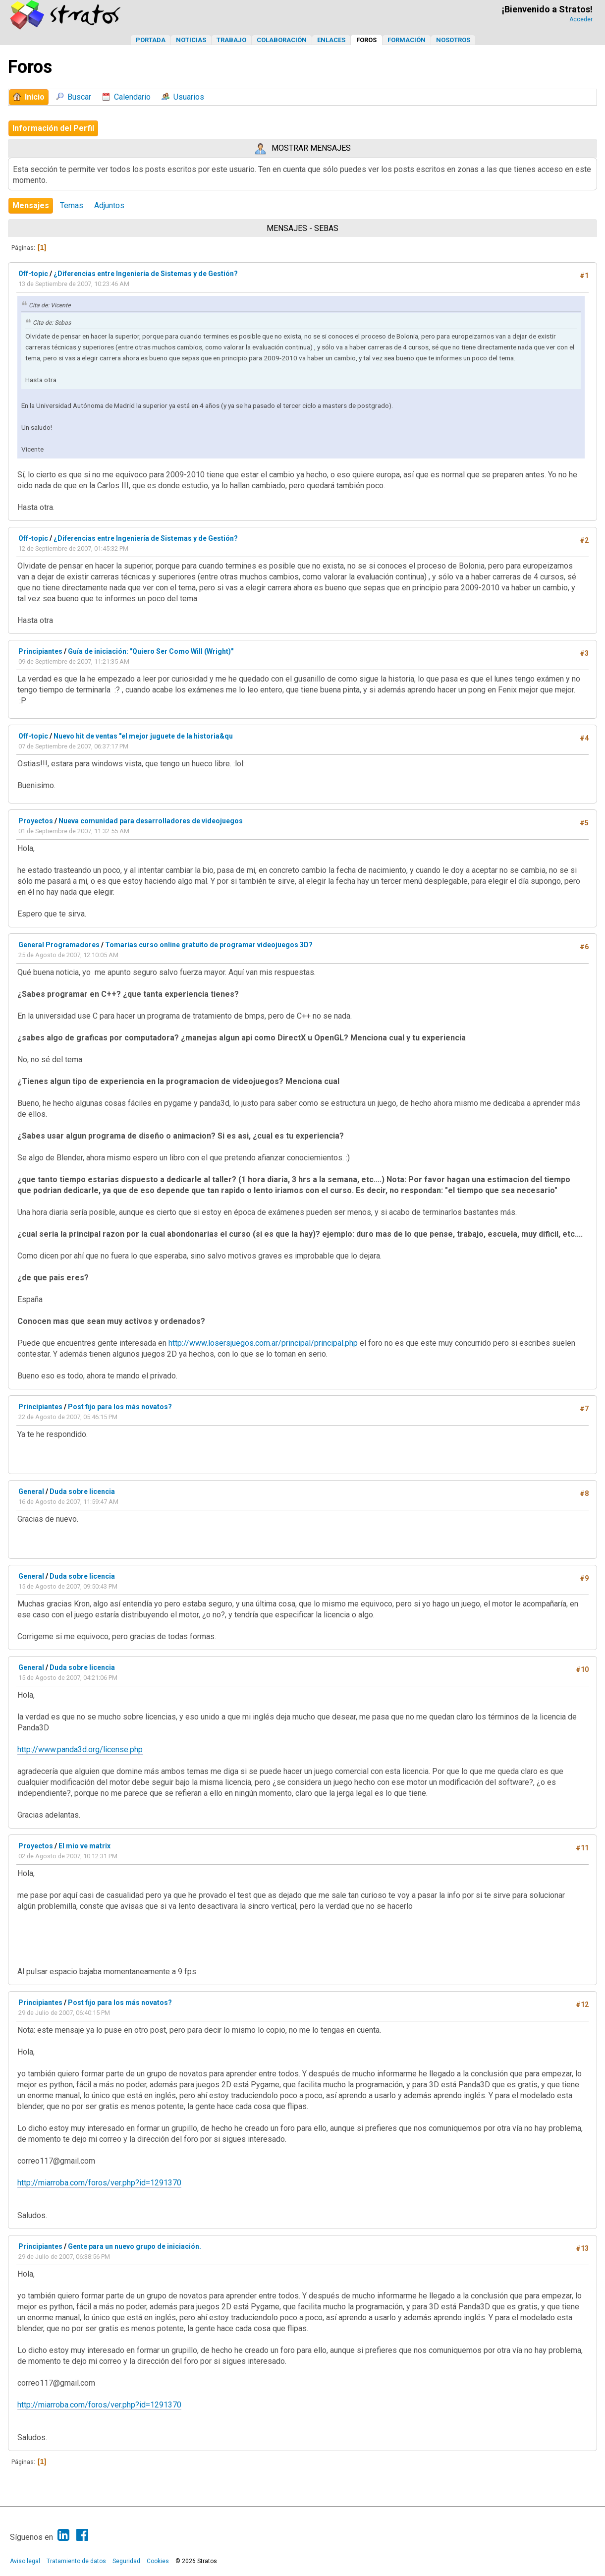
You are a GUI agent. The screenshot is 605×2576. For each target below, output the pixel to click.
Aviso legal (25, 2561)
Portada (150, 40)
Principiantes (40, 651)
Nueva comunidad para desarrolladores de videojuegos (150, 821)
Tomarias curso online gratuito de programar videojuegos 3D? (209, 945)
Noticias (191, 40)
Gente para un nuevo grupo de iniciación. (134, 2246)
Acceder (581, 19)
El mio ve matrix (84, 1846)
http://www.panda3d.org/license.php (80, 1749)
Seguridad (126, 2561)
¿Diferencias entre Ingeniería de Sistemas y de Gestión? (146, 274)
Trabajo (231, 40)
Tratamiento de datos (76, 2561)
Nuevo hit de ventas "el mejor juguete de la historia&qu (143, 736)
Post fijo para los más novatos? (120, 1407)
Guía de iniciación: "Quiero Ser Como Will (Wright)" (150, 651)
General (31, 1491)
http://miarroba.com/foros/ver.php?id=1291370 (99, 2182)
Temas (71, 205)
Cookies (158, 2561)
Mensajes (30, 205)
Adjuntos (109, 205)
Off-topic (33, 274)
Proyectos (35, 821)
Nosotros (453, 40)
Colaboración (282, 40)
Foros (366, 40)
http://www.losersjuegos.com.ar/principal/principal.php (263, 1343)
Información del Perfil (53, 128)
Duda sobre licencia (82, 1491)
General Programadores (59, 945)
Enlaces (331, 40)
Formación (406, 40)
